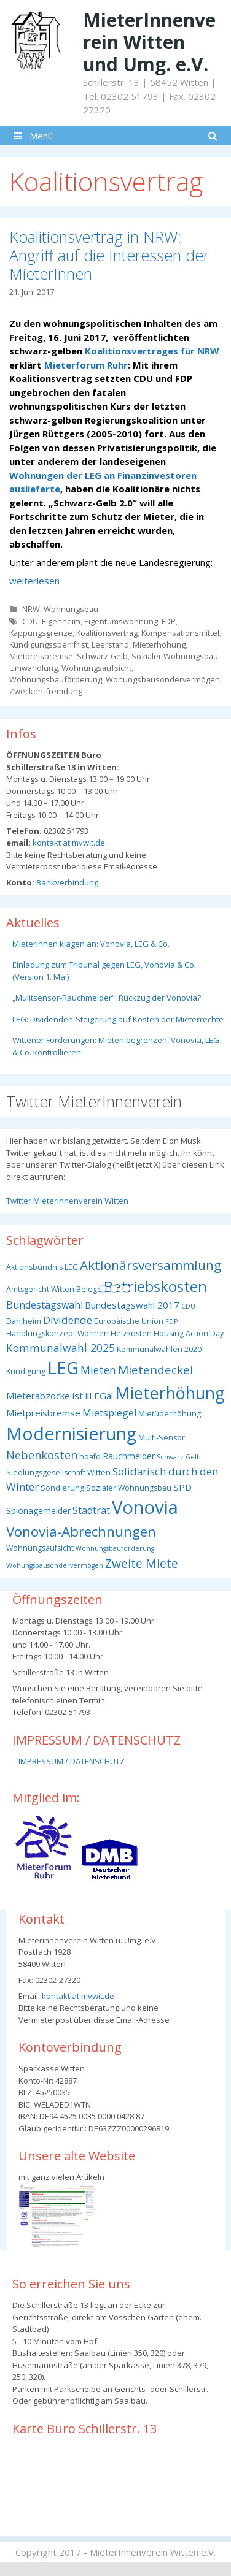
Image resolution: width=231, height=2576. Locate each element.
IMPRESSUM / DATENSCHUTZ (71, 1761)
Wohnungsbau (71, 608)
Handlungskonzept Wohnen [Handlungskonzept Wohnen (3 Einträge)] (57, 1333)
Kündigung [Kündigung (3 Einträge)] (25, 1371)
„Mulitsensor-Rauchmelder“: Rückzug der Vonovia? (106, 997)
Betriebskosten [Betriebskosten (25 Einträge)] (155, 1286)
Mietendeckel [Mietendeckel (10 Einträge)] (155, 1370)
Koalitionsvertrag (107, 632)
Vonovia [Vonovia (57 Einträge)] (145, 1507)
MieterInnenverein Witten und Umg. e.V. (149, 42)
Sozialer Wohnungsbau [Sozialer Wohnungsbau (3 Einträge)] (128, 1488)
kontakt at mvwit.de (68, 842)
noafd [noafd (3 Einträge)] (90, 1456)
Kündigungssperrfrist (48, 644)
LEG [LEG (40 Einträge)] (63, 1367)
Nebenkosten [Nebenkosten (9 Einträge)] (41, 1454)
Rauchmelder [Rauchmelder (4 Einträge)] (129, 1456)
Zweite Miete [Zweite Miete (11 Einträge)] (141, 1563)
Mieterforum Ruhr (85, 365)
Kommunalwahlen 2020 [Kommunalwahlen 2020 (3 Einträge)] (159, 1349)
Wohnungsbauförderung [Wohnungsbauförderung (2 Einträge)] (115, 1548)
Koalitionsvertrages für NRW (152, 351)
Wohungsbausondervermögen (163, 679)
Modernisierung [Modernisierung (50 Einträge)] (71, 1433)
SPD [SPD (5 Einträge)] (182, 1487)
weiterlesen (34, 581)
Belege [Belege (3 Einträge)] (89, 1289)
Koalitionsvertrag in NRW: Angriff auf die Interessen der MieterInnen (109, 255)
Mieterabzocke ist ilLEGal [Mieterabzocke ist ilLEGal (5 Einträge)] (59, 1395)
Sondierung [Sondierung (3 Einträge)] (62, 1488)
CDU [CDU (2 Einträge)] (188, 1306)
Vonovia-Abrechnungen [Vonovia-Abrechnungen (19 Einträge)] (81, 1531)
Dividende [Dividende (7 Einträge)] (67, 1320)
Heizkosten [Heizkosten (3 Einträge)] (131, 1333)
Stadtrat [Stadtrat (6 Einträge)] (91, 1510)
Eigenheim (61, 621)
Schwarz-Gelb (102, 656)
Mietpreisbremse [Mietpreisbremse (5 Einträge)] (43, 1413)
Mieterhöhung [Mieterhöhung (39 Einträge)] (170, 1393)
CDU (30, 621)
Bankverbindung (66, 882)
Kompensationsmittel (180, 632)
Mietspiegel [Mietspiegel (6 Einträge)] (109, 1413)
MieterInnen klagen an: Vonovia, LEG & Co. (91, 943)
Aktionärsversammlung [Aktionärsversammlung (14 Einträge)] (150, 1265)
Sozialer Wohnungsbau (174, 656)
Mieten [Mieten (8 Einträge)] (98, 1370)
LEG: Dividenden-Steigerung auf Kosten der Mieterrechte (118, 1019)
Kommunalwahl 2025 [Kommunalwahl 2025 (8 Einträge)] (60, 1347)
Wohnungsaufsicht (96, 667)
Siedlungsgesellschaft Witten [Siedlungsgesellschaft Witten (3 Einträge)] (58, 1472)
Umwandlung (33, 667)
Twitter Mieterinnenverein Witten (67, 1200)
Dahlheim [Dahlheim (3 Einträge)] (23, 1321)
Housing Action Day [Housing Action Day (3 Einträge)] (189, 1333)
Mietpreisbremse (41, 656)
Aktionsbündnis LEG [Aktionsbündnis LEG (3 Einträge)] (42, 1267)
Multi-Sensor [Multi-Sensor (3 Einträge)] (161, 1437)
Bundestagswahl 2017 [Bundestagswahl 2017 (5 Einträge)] (132, 1305)
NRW (31, 608)
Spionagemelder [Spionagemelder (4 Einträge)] (38, 1510)
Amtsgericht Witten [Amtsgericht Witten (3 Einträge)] (40, 1289)
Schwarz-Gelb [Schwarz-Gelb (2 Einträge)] (179, 1457)
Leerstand (110, 644)
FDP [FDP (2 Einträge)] (171, 1321)
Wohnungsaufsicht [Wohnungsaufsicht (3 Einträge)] (40, 1548)
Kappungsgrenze (40, 632)
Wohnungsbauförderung (55, 679)
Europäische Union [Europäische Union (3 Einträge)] (128, 1321)
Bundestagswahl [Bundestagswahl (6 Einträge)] (44, 1305)
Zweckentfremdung (45, 691)
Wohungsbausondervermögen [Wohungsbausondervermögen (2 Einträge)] (54, 1565)
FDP (169, 621)
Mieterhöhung (159, 644)
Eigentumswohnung (121, 621)
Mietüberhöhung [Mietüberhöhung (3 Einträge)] (169, 1413)
